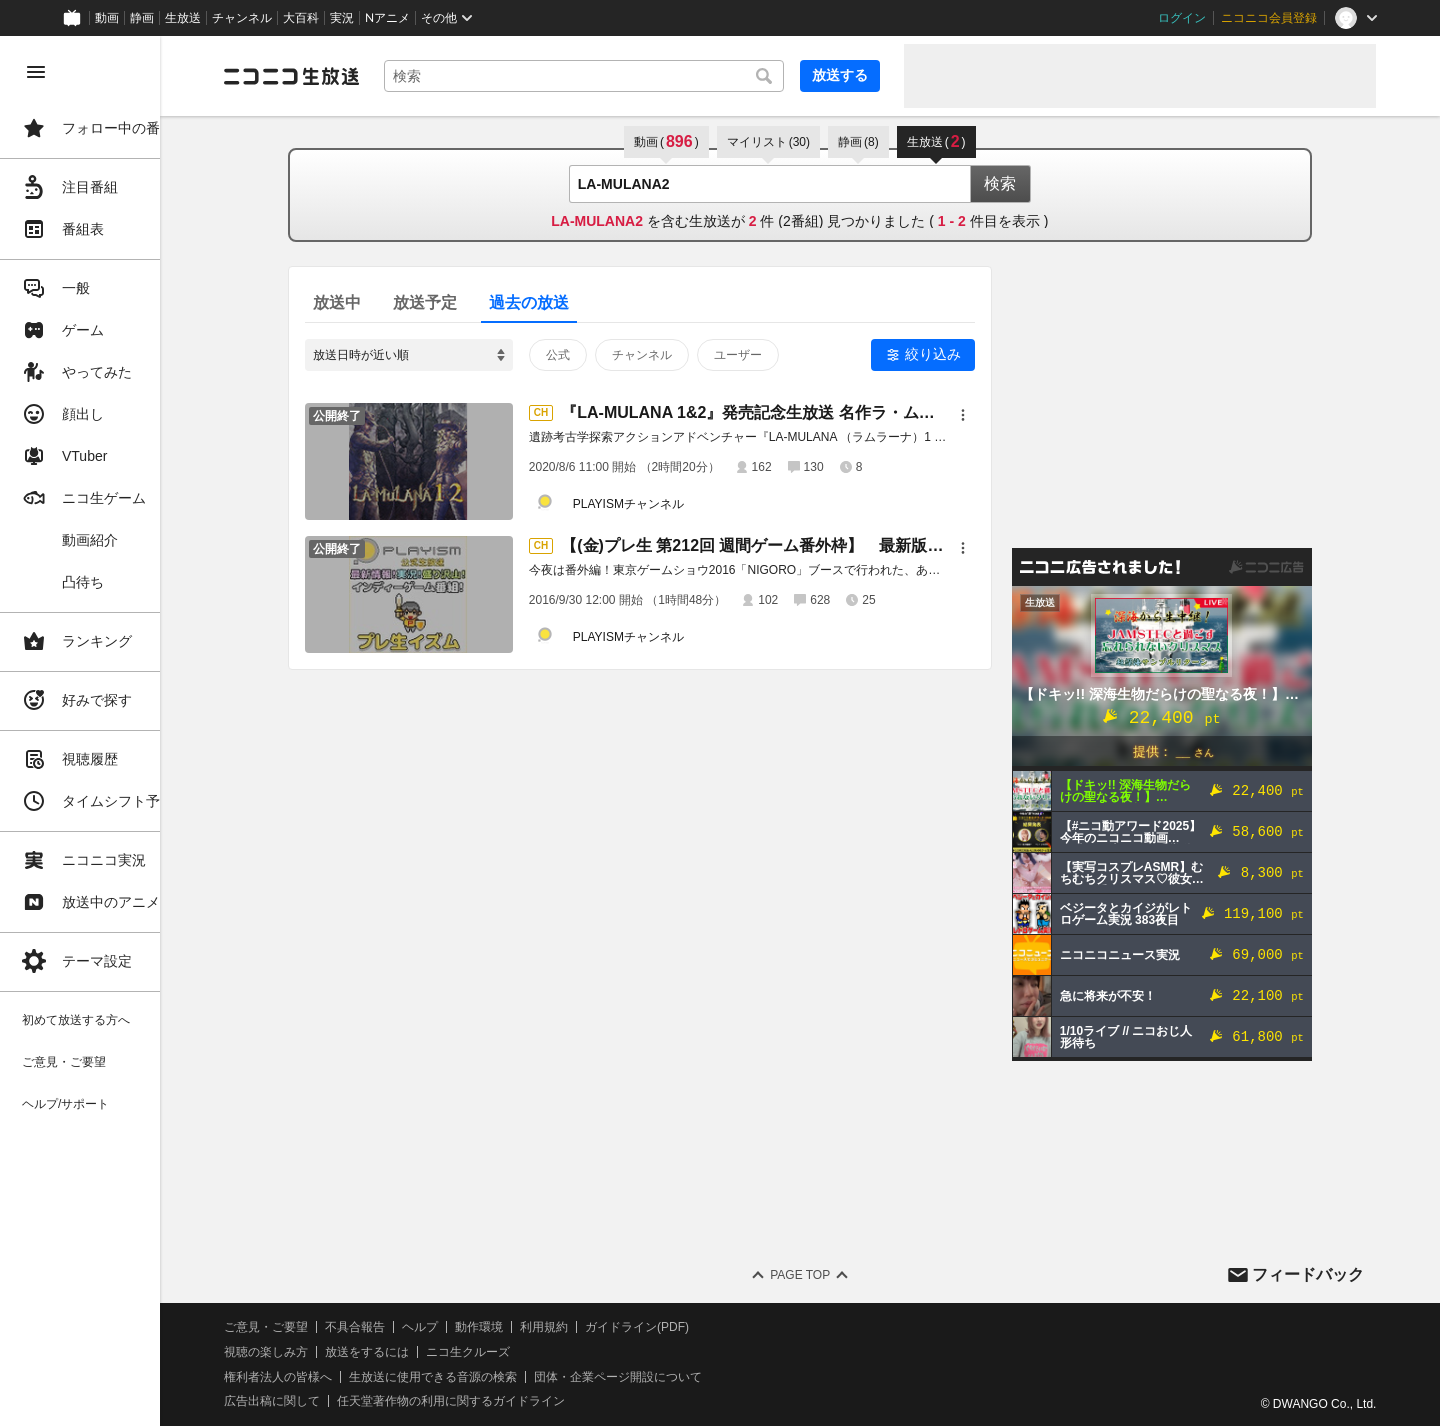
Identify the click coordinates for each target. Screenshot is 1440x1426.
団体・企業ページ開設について (682, 1377)
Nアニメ (387, 18)
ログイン (1182, 18)
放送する (840, 75)
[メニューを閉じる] (36, 72)
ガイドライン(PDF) (701, 1327)
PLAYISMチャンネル (660, 504)
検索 (1032, 183)
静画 (142, 18)
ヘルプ (484, 1327)
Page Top (832, 1275)
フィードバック (1308, 1274)
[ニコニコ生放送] (356, 76)
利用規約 (608, 1327)
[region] (112, 731)
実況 (342, 18)
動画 (107, 18)
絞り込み (965, 354)
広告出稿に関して (336, 1401)
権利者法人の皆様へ (342, 1377)
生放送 (183, 18)
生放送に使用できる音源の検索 (497, 1377)
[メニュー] (995, 415)
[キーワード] (616, 76)
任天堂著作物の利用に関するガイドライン (515, 1401)
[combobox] (616, 76)
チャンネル (242, 18)
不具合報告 (419, 1327)
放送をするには (431, 1352)
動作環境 (543, 1327)
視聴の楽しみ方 (330, 1352)
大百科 (301, 18)
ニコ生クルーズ (532, 1352)
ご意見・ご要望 (330, 1327)
